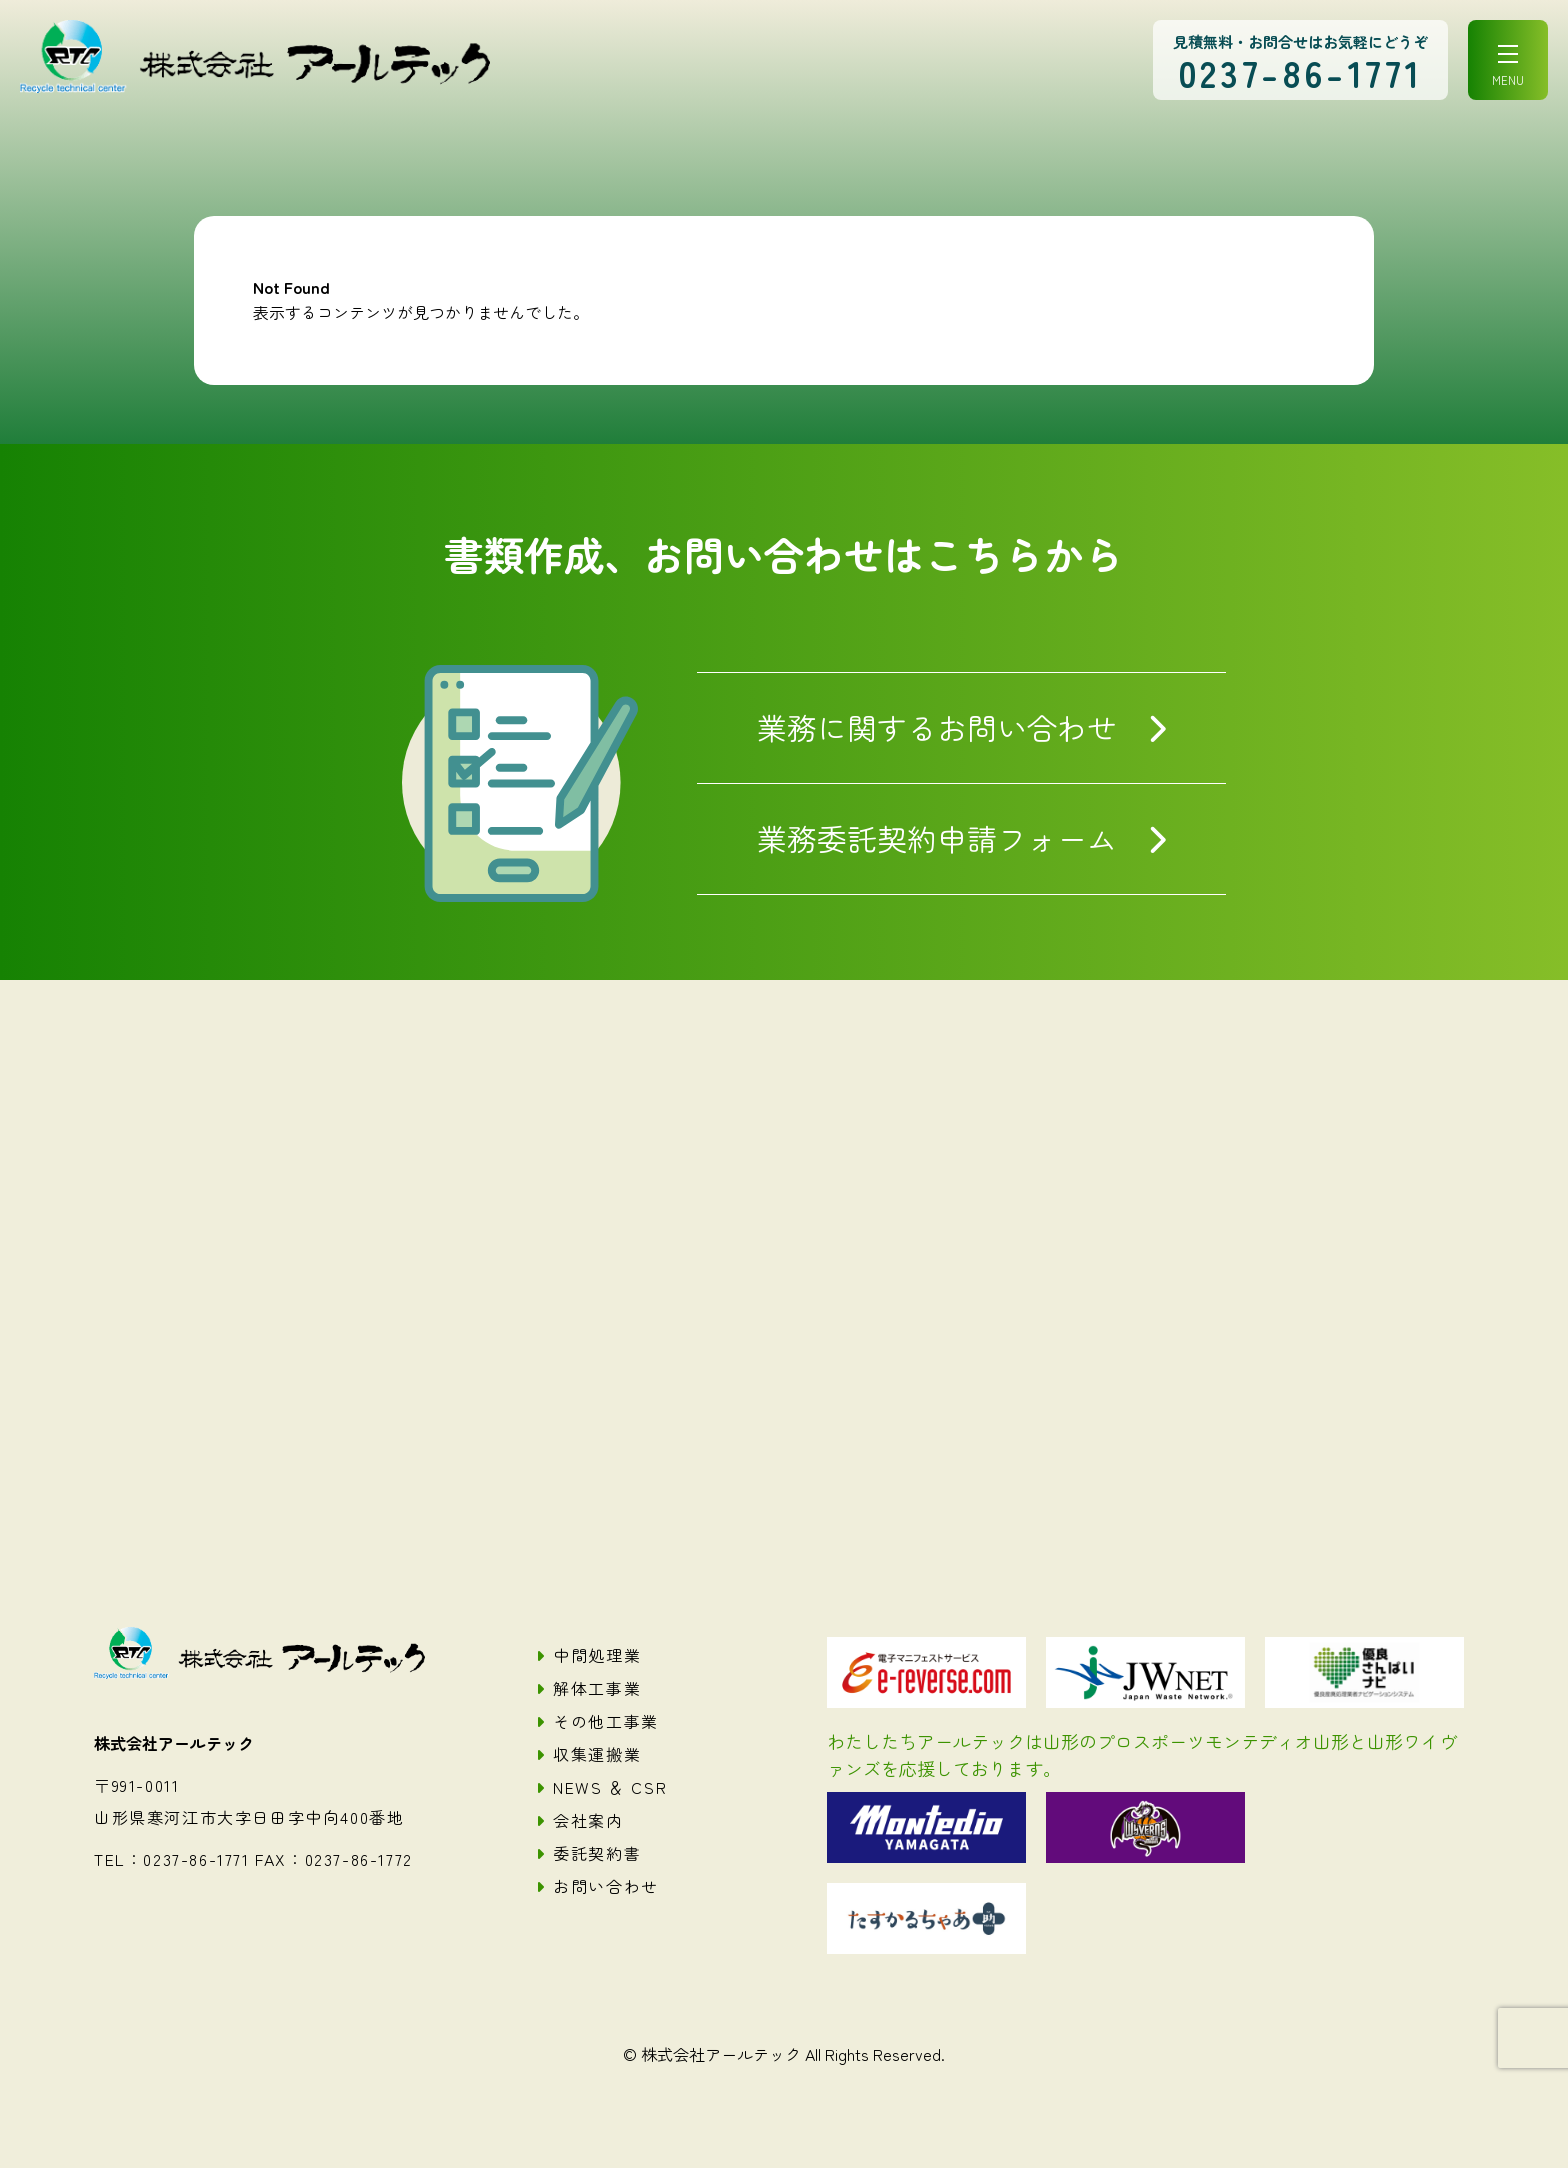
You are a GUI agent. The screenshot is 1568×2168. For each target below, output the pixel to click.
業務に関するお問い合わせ (937, 727)
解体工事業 (597, 1688)
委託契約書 (597, 1853)
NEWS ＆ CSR (610, 1787)
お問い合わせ (606, 1886)
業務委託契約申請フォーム (937, 838)
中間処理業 (597, 1655)
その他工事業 (606, 1721)
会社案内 (588, 1820)
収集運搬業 (597, 1754)
